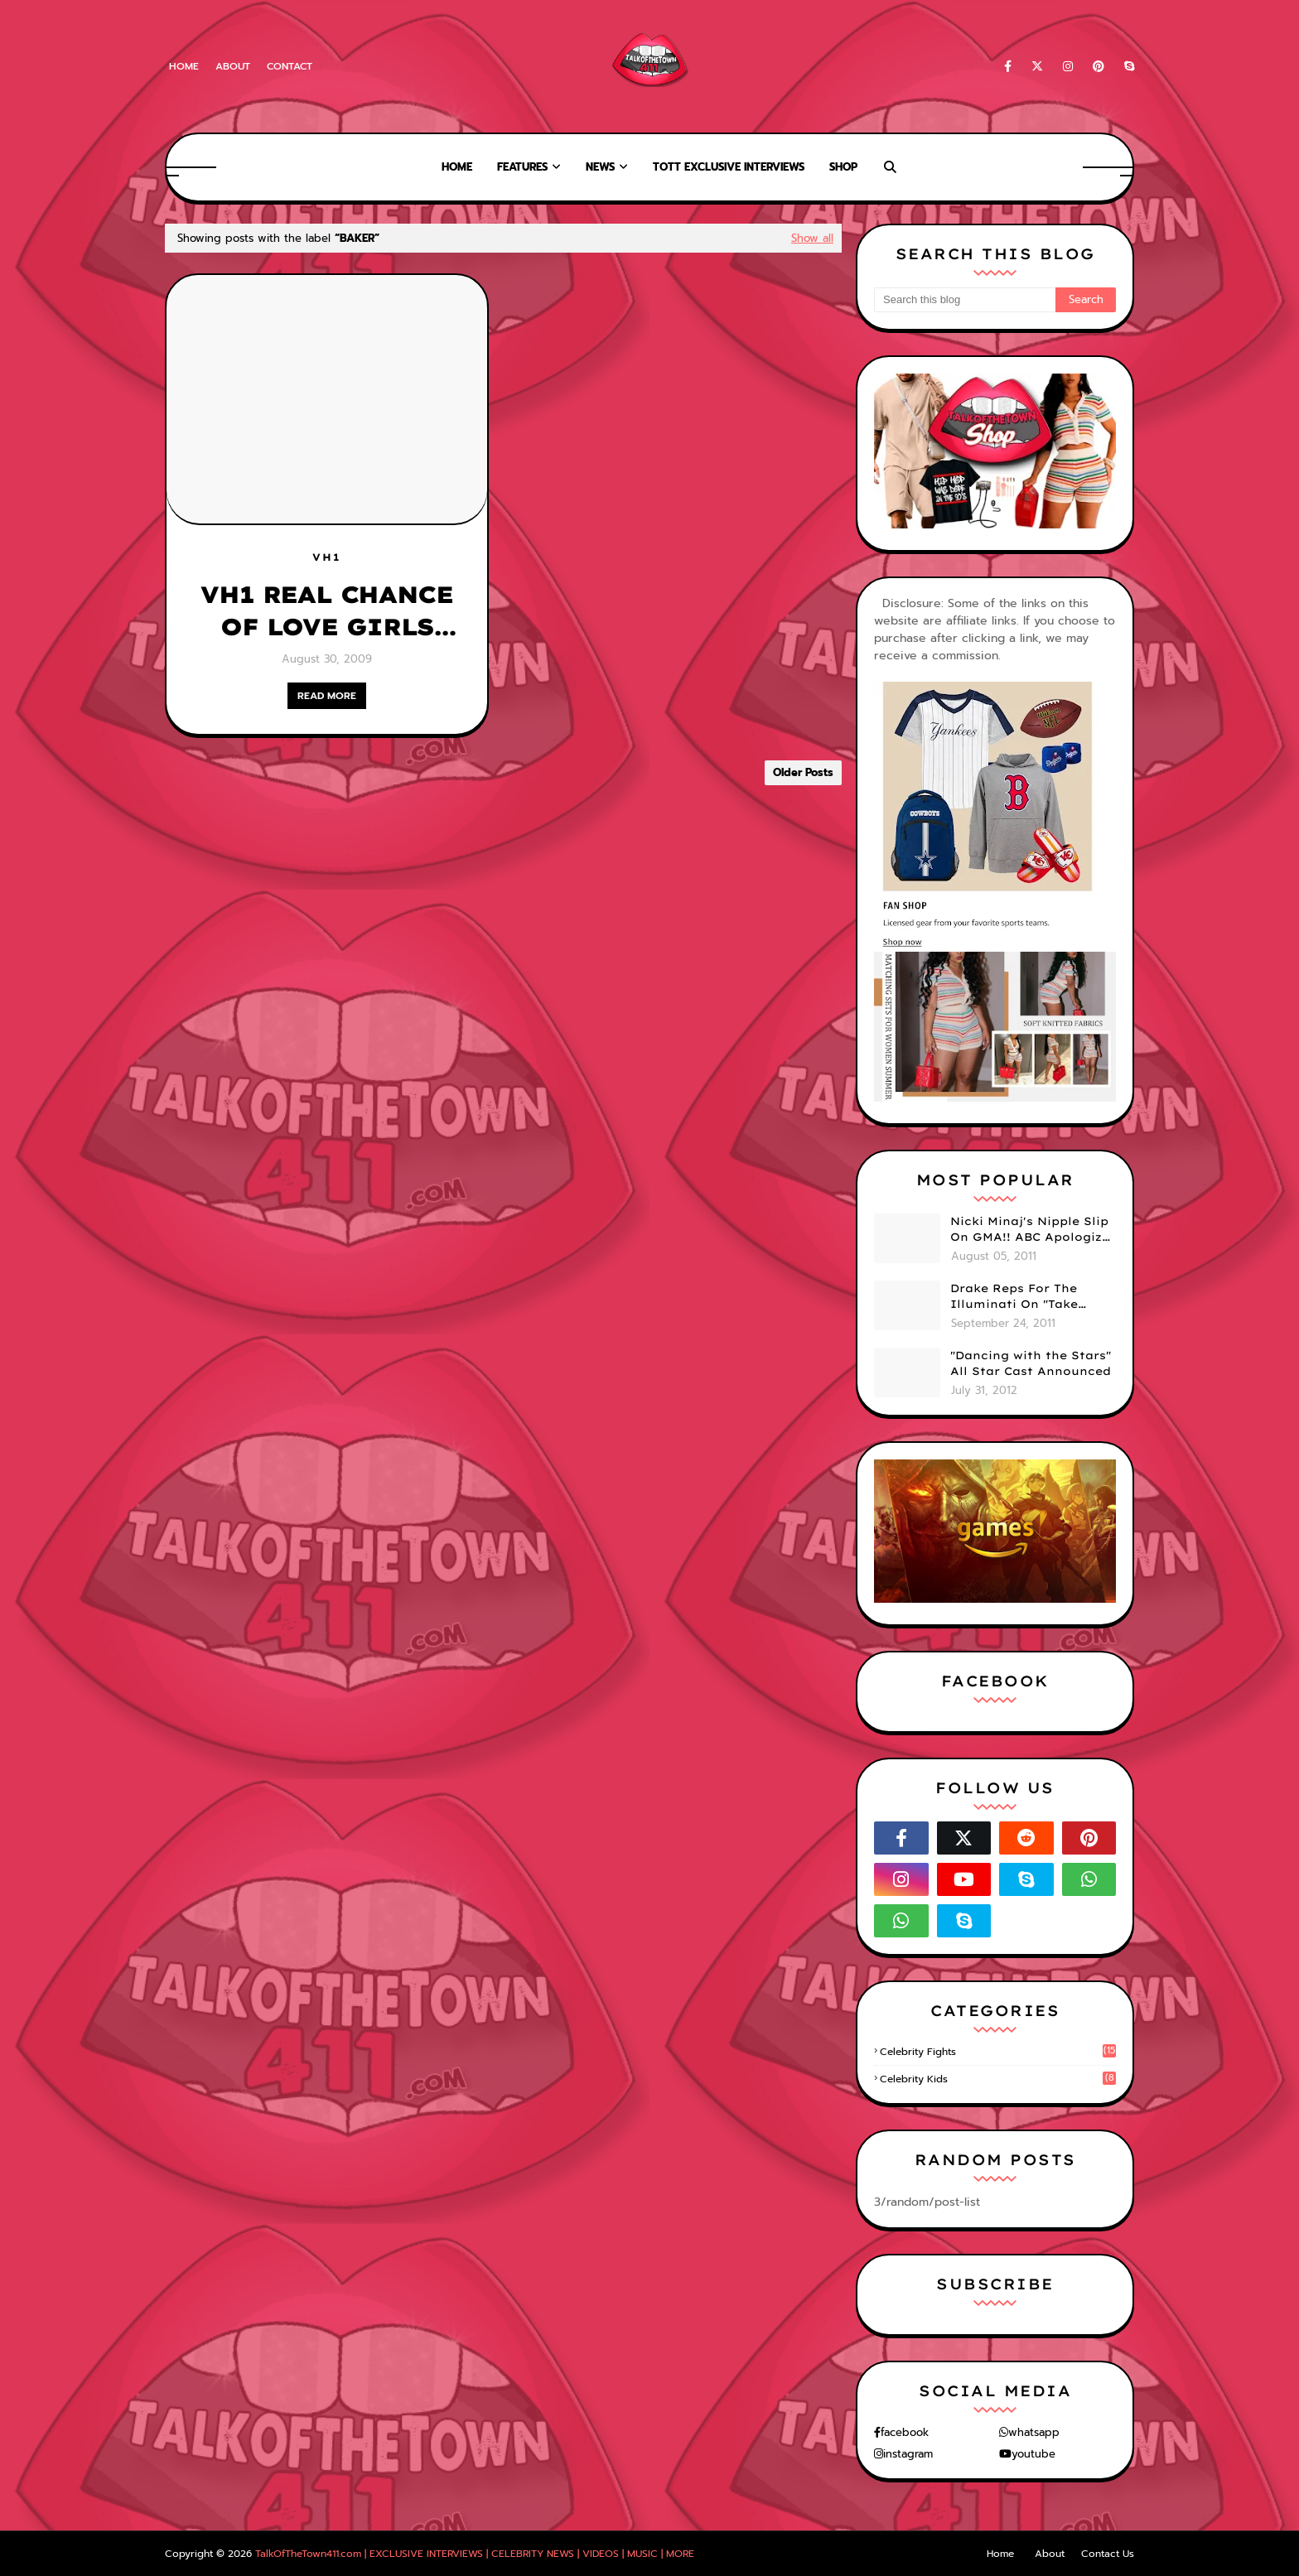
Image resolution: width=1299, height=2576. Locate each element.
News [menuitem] (600, 167)
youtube (1033, 2454)
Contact (289, 66)
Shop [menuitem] (843, 167)
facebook (905, 2432)
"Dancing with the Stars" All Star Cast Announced (1030, 1363)
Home (184, 66)
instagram (908, 2454)
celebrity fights (998, 2051)
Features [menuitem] (522, 167)
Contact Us (1107, 2553)
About (232, 66)
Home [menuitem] (457, 167)
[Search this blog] (964, 299)
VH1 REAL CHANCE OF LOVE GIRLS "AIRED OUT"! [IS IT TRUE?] (326, 611)
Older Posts (803, 772)
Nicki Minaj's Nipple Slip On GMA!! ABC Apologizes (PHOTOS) (1033, 1230)
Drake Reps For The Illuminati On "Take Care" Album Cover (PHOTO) (1014, 1297)
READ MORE (326, 695)
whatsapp (1034, 2432)
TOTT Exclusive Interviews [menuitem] (728, 167)
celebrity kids (998, 2079)
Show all (812, 238)
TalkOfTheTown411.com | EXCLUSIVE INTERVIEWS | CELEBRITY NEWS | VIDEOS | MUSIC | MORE (474, 2553)
